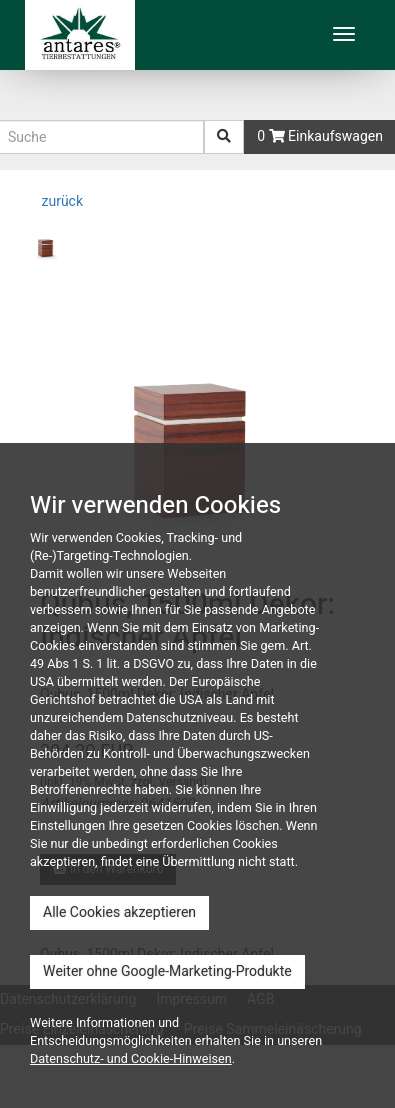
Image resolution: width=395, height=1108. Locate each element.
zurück (60, 201)
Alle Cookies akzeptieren (119, 912)
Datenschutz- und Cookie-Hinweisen (131, 1059)
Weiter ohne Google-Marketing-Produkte (167, 971)
